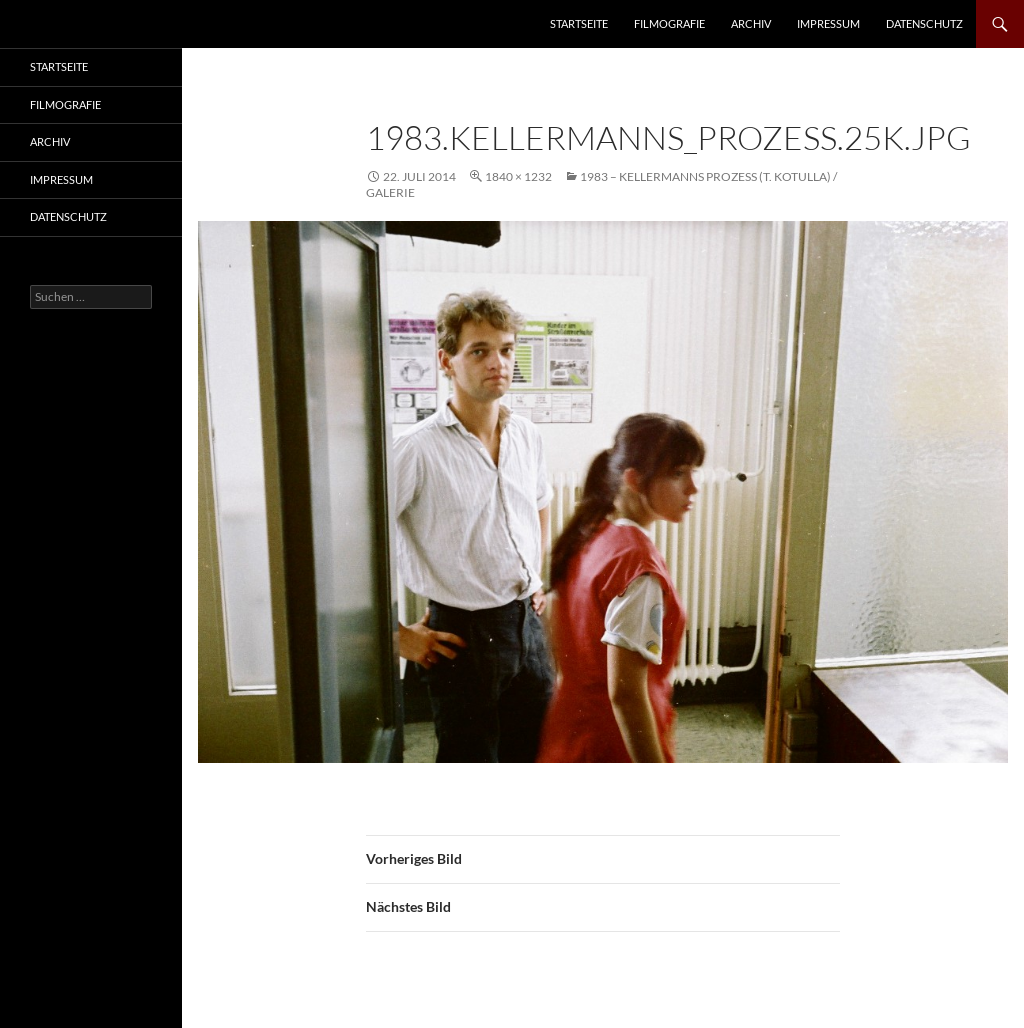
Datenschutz (924, 23)
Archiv (751, 23)
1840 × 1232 (518, 176)
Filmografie (669, 23)
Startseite (579, 23)
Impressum (828, 23)
